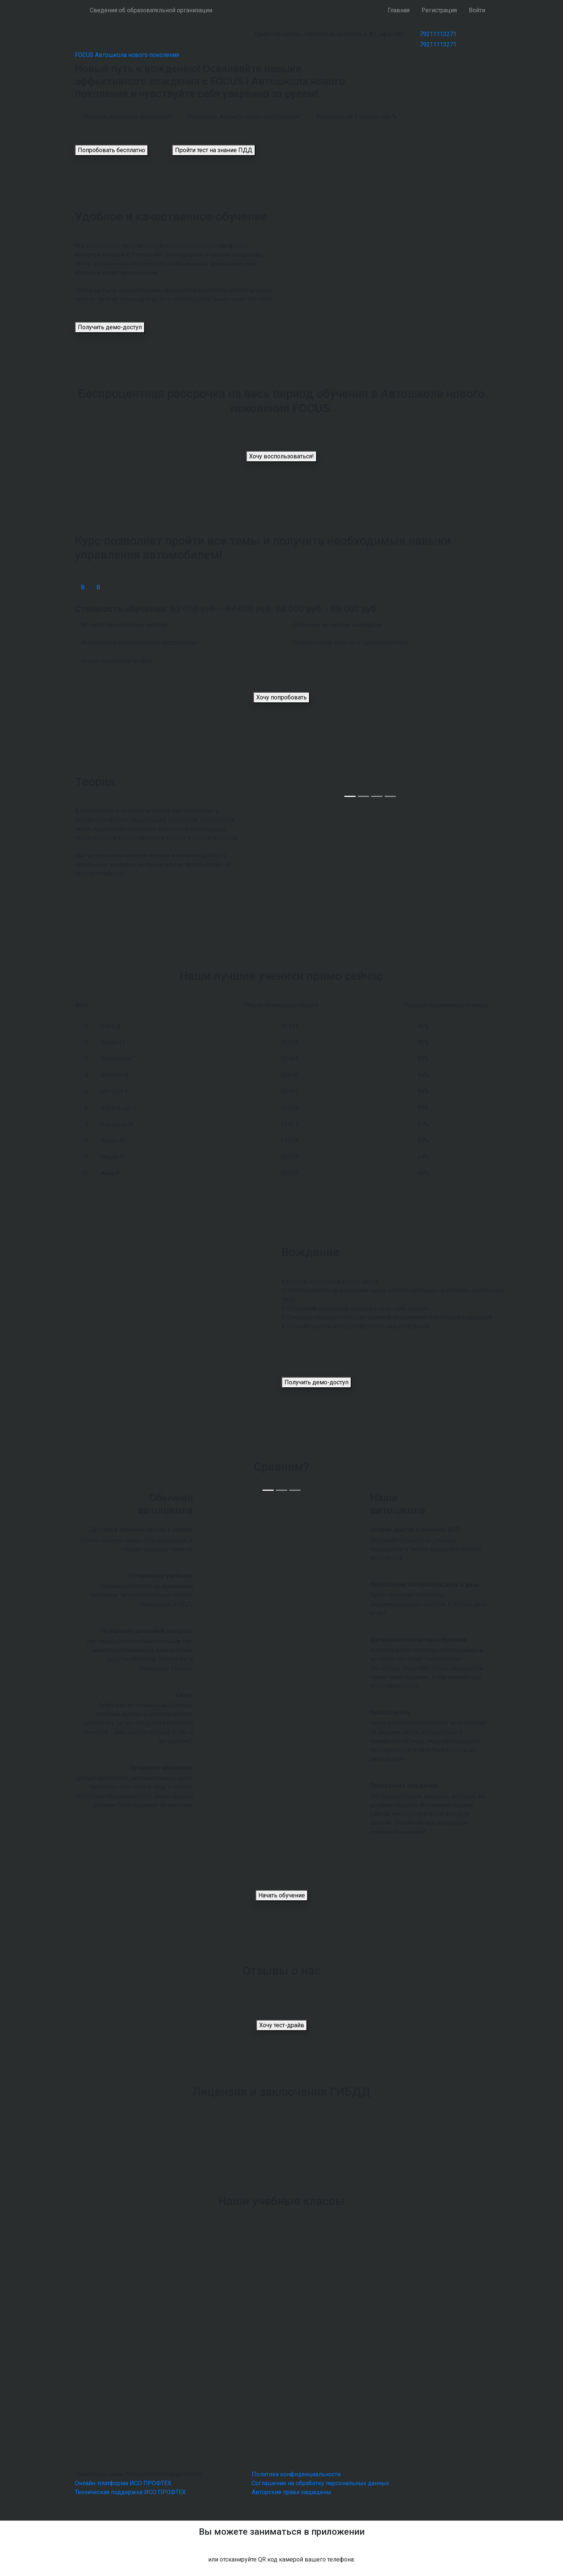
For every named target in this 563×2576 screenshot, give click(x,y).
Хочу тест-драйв (281, 2025)
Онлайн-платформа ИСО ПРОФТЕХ (123, 2483)
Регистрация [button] (439, 10)
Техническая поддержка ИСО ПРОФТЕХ (130, 2492)
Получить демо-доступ (110, 327)
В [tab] (83, 587)
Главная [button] (399, 10)
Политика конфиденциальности (296, 2474)
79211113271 (438, 34)
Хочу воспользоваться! (281, 456)
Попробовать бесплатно (111, 150)
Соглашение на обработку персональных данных (320, 2483)
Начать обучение (281, 1895)
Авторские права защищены (291, 2492)
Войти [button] (477, 10)
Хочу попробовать (281, 697)
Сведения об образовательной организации (151, 10)
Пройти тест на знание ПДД (213, 150)
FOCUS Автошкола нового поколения (127, 54)
